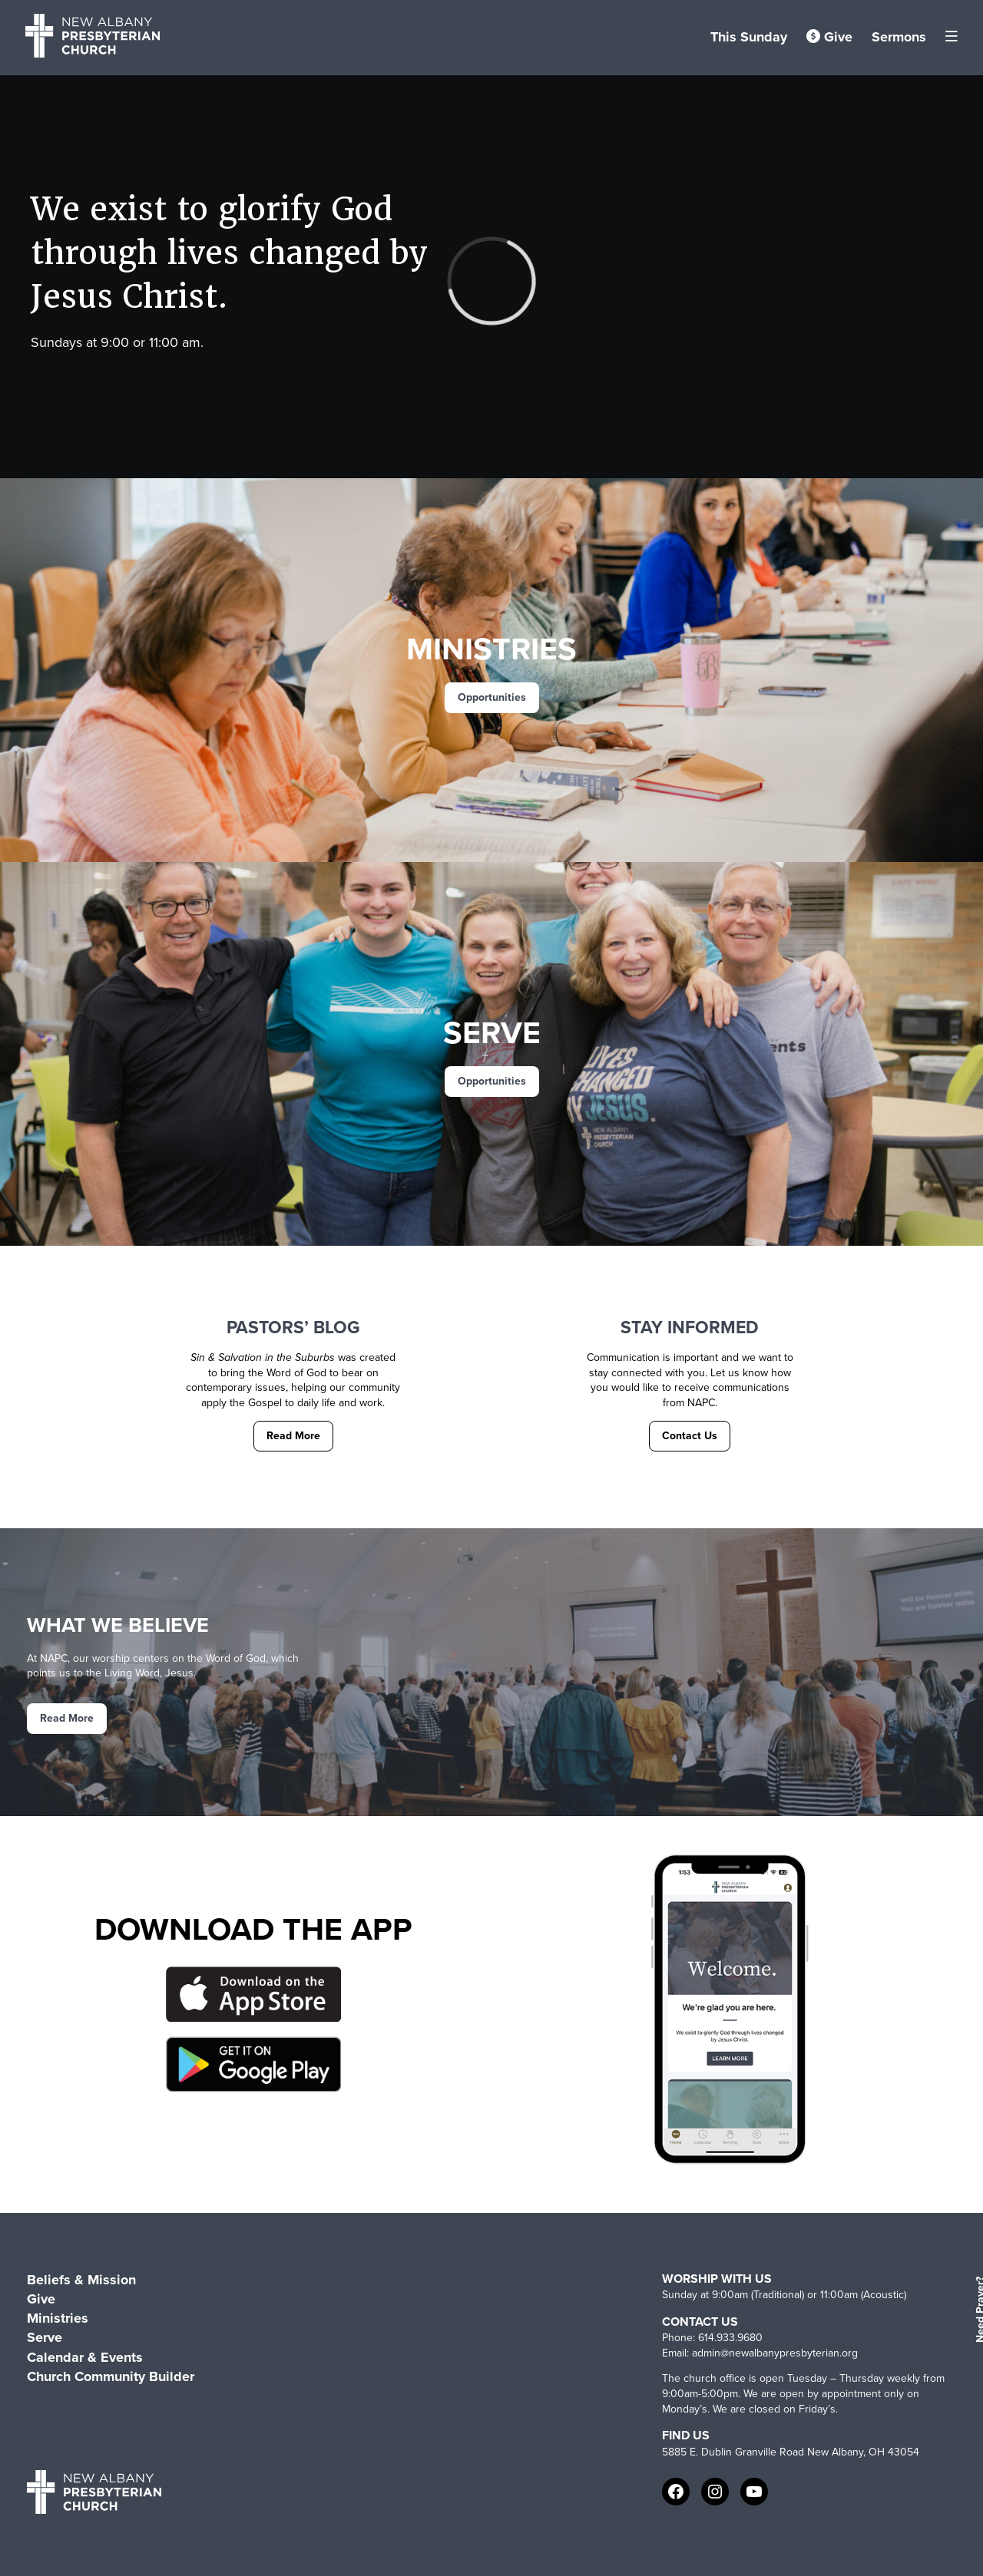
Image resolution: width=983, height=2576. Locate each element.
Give (829, 37)
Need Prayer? (977, 2310)
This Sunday (748, 37)
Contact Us (689, 1436)
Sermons (899, 37)
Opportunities (492, 697)
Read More (293, 1436)
